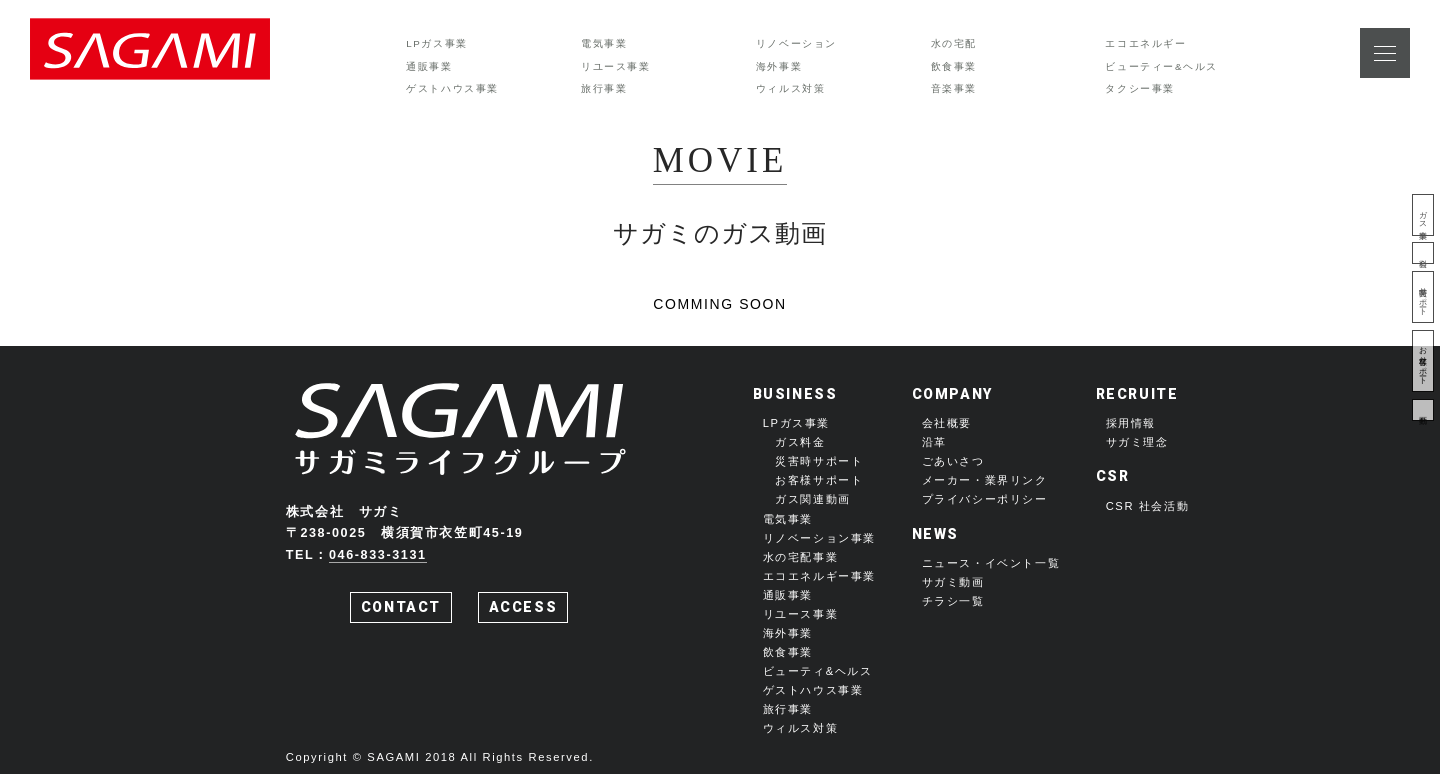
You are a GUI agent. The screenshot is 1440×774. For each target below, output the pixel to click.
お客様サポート (1423, 361)
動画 (1423, 410)
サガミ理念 (1137, 442)
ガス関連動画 (813, 499)
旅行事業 (604, 88)
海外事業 (779, 66)
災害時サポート (1423, 297)
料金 (1423, 253)
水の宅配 (954, 43)
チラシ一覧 (953, 601)
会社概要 (947, 423)
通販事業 (429, 66)
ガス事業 (1423, 215)
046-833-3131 (378, 555)
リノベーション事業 (819, 538)
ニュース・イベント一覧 (991, 563)
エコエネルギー (1145, 43)
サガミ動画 (953, 582)
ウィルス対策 (791, 88)
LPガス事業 (437, 43)
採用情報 (1131, 423)
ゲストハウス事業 (452, 88)
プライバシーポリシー (985, 499)
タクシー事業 (1140, 88)
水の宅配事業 (801, 557)
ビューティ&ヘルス (818, 671)
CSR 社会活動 (1148, 506)
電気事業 (604, 43)
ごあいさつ (953, 461)
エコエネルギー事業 (819, 576)
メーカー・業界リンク (985, 480)
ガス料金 (800, 442)
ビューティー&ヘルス (1161, 66)
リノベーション (796, 43)
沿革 (934, 442)
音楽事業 (954, 88)
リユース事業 (616, 66)
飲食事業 (954, 66)
